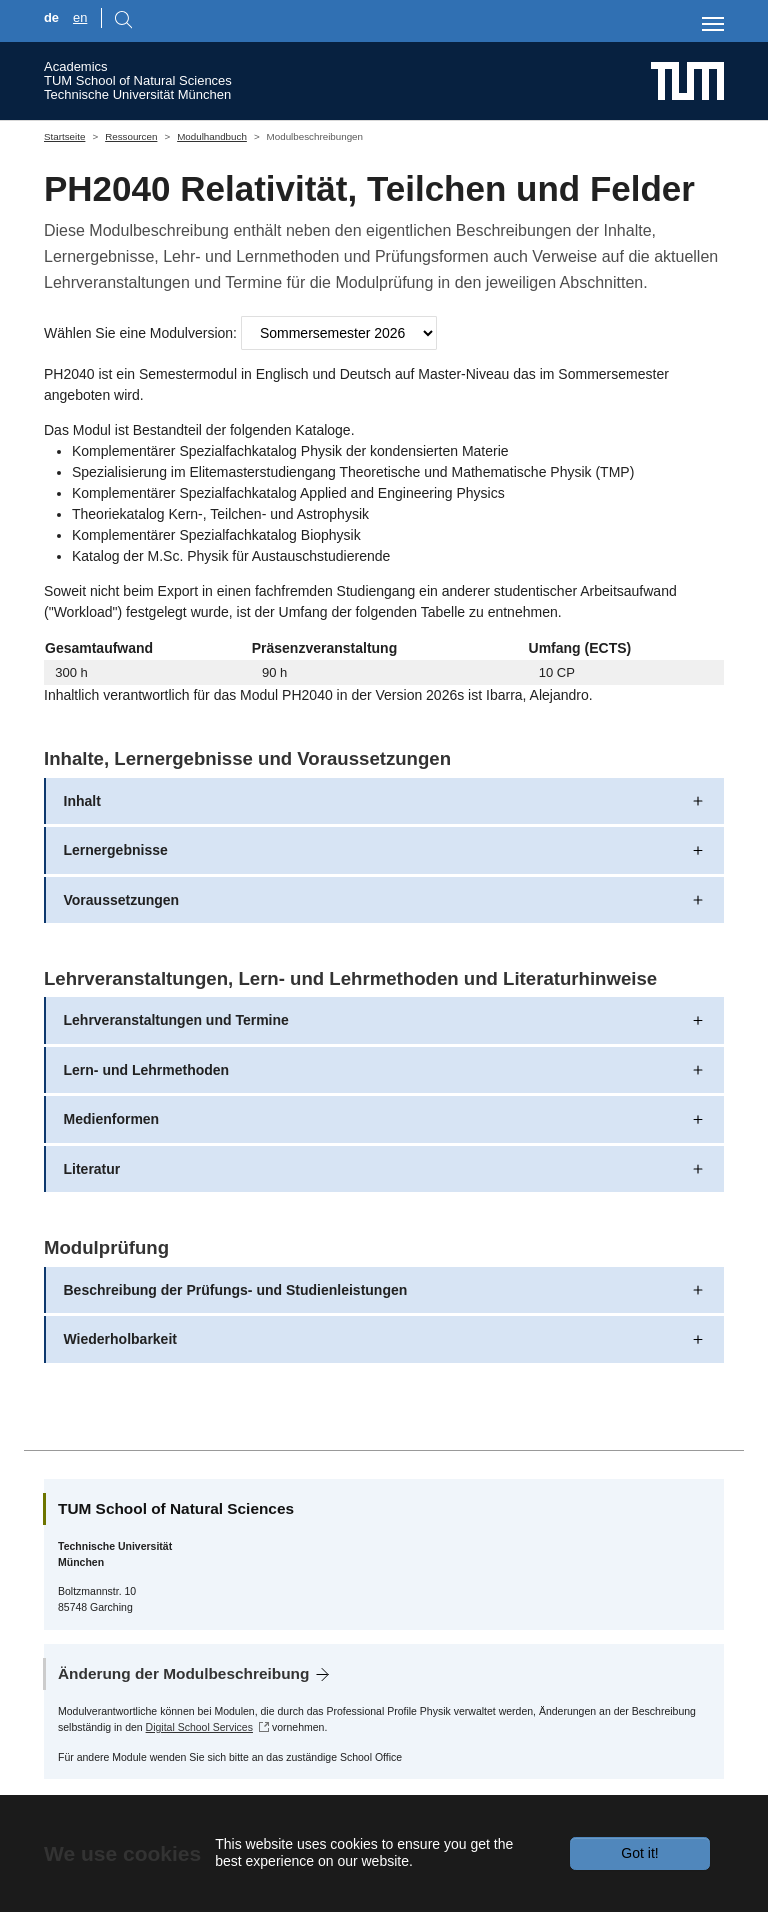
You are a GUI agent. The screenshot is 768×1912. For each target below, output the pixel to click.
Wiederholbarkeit (120, 1339)
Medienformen (112, 1119)
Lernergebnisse (116, 850)
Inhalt (82, 801)
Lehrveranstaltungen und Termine (176, 1020)
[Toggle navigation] (713, 24)
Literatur (92, 1169)
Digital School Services (199, 1727)
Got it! (639, 1853)
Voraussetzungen (122, 900)
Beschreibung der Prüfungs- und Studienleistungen (236, 1290)
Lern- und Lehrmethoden (147, 1070)
